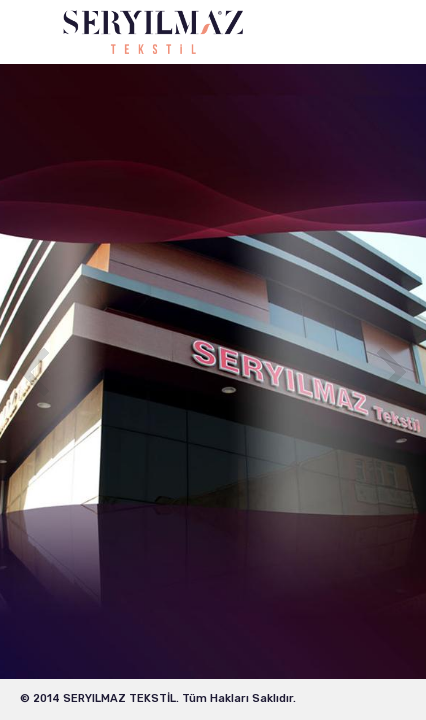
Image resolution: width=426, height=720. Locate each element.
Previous (34, 372)
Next (391, 372)
